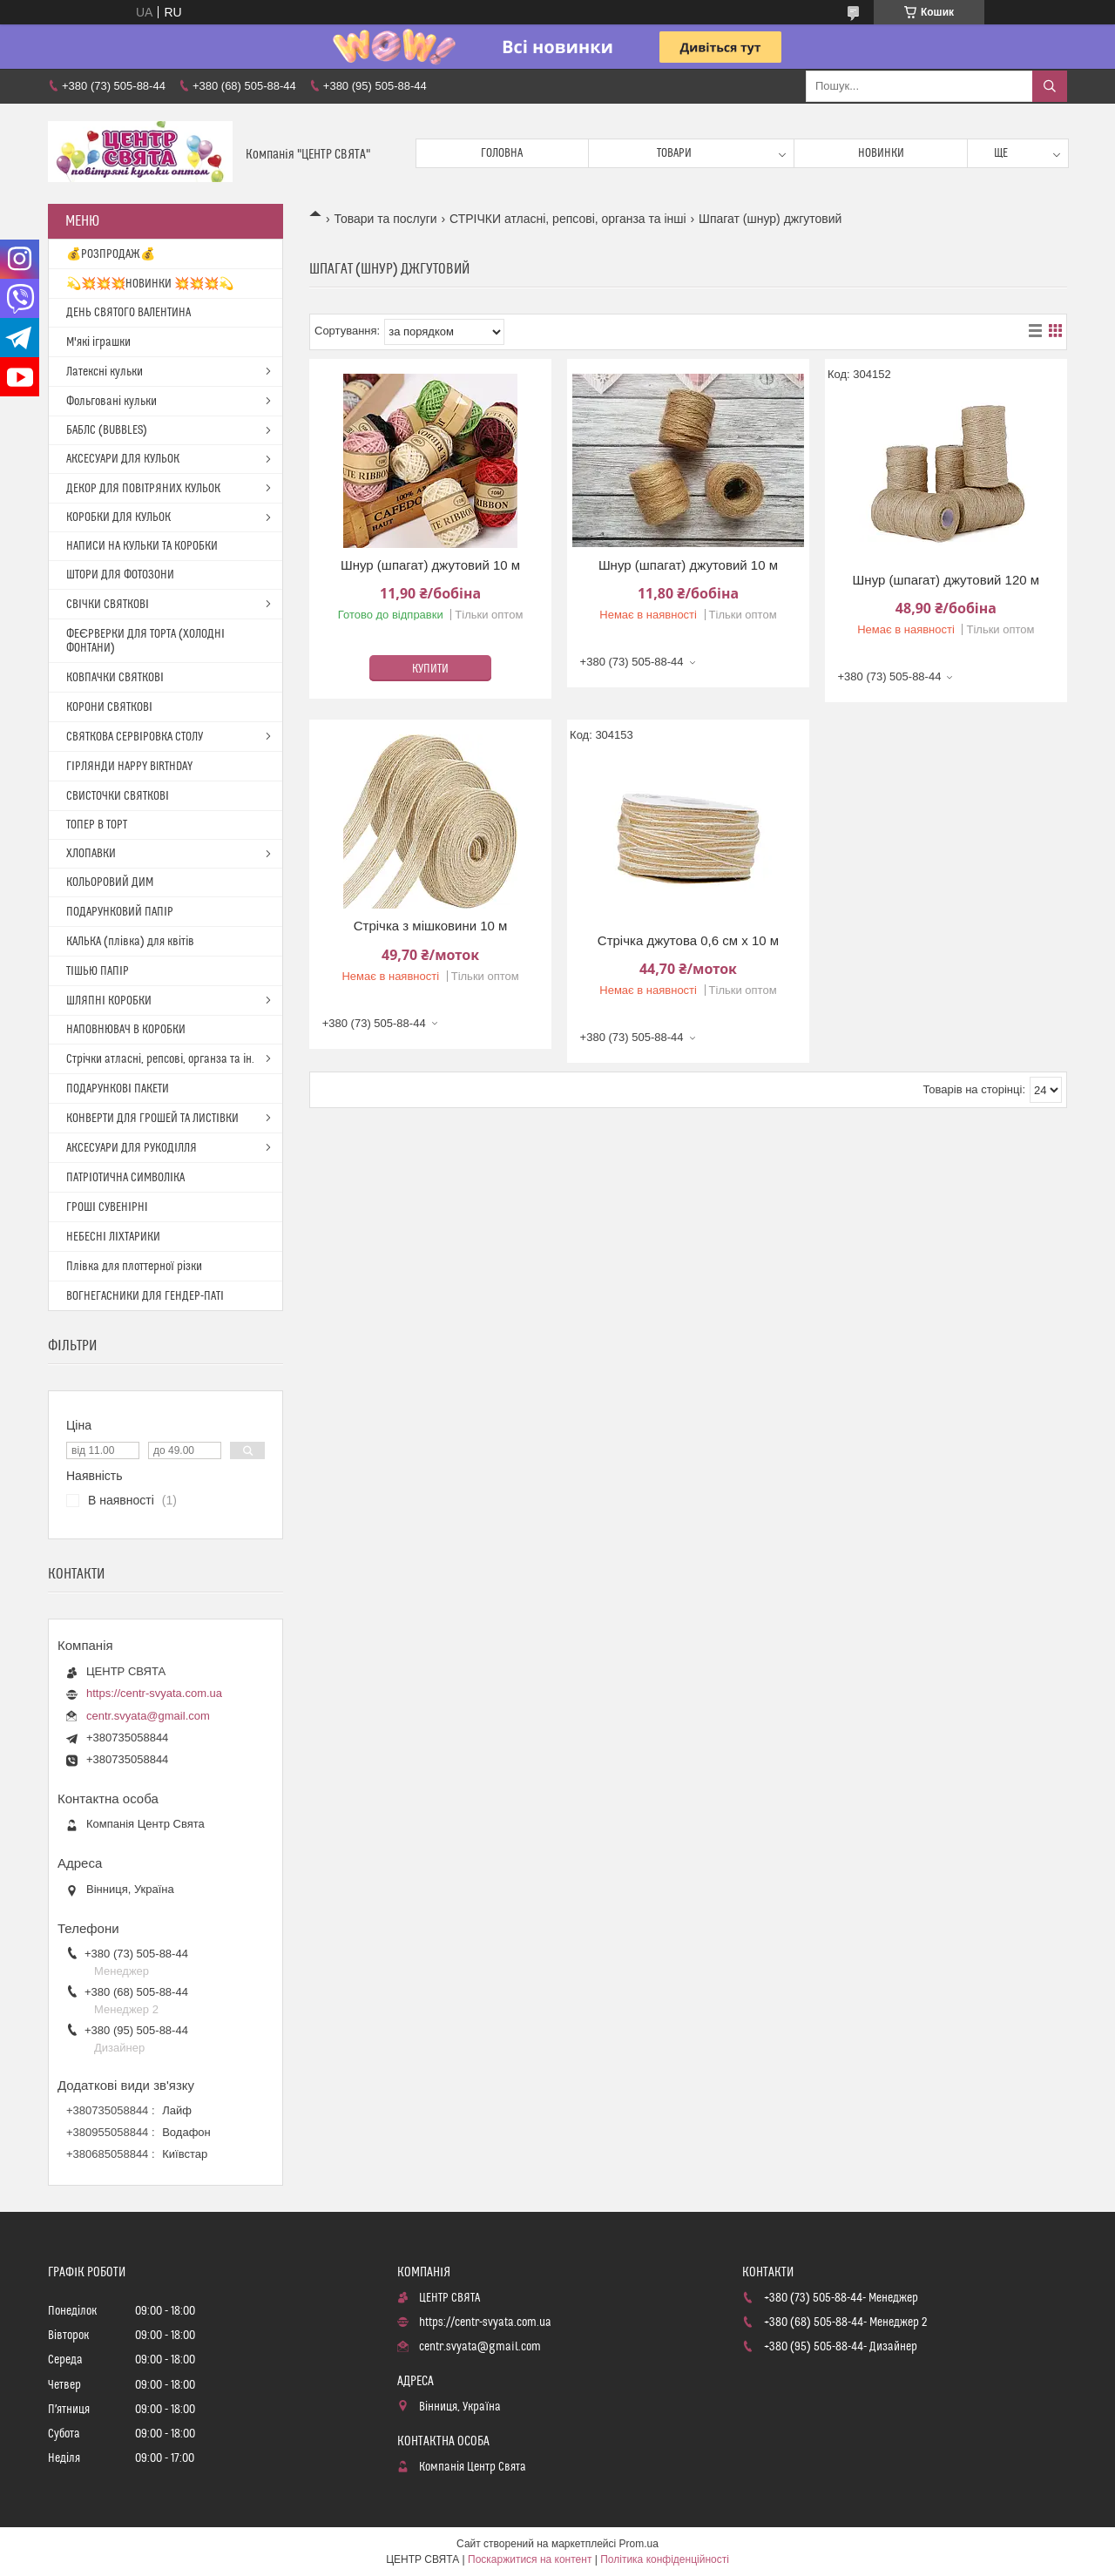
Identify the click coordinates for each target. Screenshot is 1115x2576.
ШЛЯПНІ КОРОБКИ (109, 1001)
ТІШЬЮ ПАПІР (97, 971)
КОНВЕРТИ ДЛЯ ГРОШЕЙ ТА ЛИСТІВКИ (152, 1119)
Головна (502, 153)
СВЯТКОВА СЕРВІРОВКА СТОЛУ (134, 737)
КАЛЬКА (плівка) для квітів (130, 942)
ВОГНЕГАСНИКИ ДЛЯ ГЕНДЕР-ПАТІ (145, 1296)
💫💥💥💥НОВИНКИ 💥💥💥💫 (149, 284)
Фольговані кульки (111, 402)
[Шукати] (1049, 86)
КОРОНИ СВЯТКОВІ (109, 707)
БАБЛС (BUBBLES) (106, 430)
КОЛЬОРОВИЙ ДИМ (109, 882)
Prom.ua (639, 2544)
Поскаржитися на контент (529, 2559)
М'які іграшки (98, 342)
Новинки (881, 153)
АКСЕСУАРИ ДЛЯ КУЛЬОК (122, 459)
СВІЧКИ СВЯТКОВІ (107, 605)
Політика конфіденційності (664, 2559)
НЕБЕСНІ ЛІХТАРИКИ (113, 1237)
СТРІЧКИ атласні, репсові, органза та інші (567, 219)
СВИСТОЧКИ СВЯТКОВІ (117, 796)
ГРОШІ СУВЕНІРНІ (107, 1207)
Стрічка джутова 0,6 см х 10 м (688, 940)
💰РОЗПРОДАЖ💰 (110, 254)
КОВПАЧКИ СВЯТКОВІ (115, 678)
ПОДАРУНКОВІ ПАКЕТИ (117, 1089)
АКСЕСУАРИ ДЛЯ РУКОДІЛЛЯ (131, 1148)
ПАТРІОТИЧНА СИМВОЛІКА (125, 1178)
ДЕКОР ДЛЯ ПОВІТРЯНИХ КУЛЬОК (143, 489)
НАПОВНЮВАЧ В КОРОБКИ (126, 1030)
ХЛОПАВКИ (91, 854)
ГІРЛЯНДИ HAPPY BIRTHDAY (129, 767)
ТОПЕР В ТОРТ (96, 825)
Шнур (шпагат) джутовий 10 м (430, 565)
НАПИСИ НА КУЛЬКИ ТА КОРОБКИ (142, 546)
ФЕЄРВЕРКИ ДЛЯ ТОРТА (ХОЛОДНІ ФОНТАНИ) (145, 641)
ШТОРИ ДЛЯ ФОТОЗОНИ (120, 575)
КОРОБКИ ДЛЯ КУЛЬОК (118, 517)
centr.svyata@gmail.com (148, 1715)
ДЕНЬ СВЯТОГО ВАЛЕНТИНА (128, 313)
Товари (674, 153)
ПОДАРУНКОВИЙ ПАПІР (119, 912)
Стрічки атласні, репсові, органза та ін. (160, 1059)
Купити (430, 669)
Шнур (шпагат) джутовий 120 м (946, 579)
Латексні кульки (104, 372)
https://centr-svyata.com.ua (154, 1693)
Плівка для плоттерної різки (134, 1267)
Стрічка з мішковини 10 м (431, 925)
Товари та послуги (385, 219)
